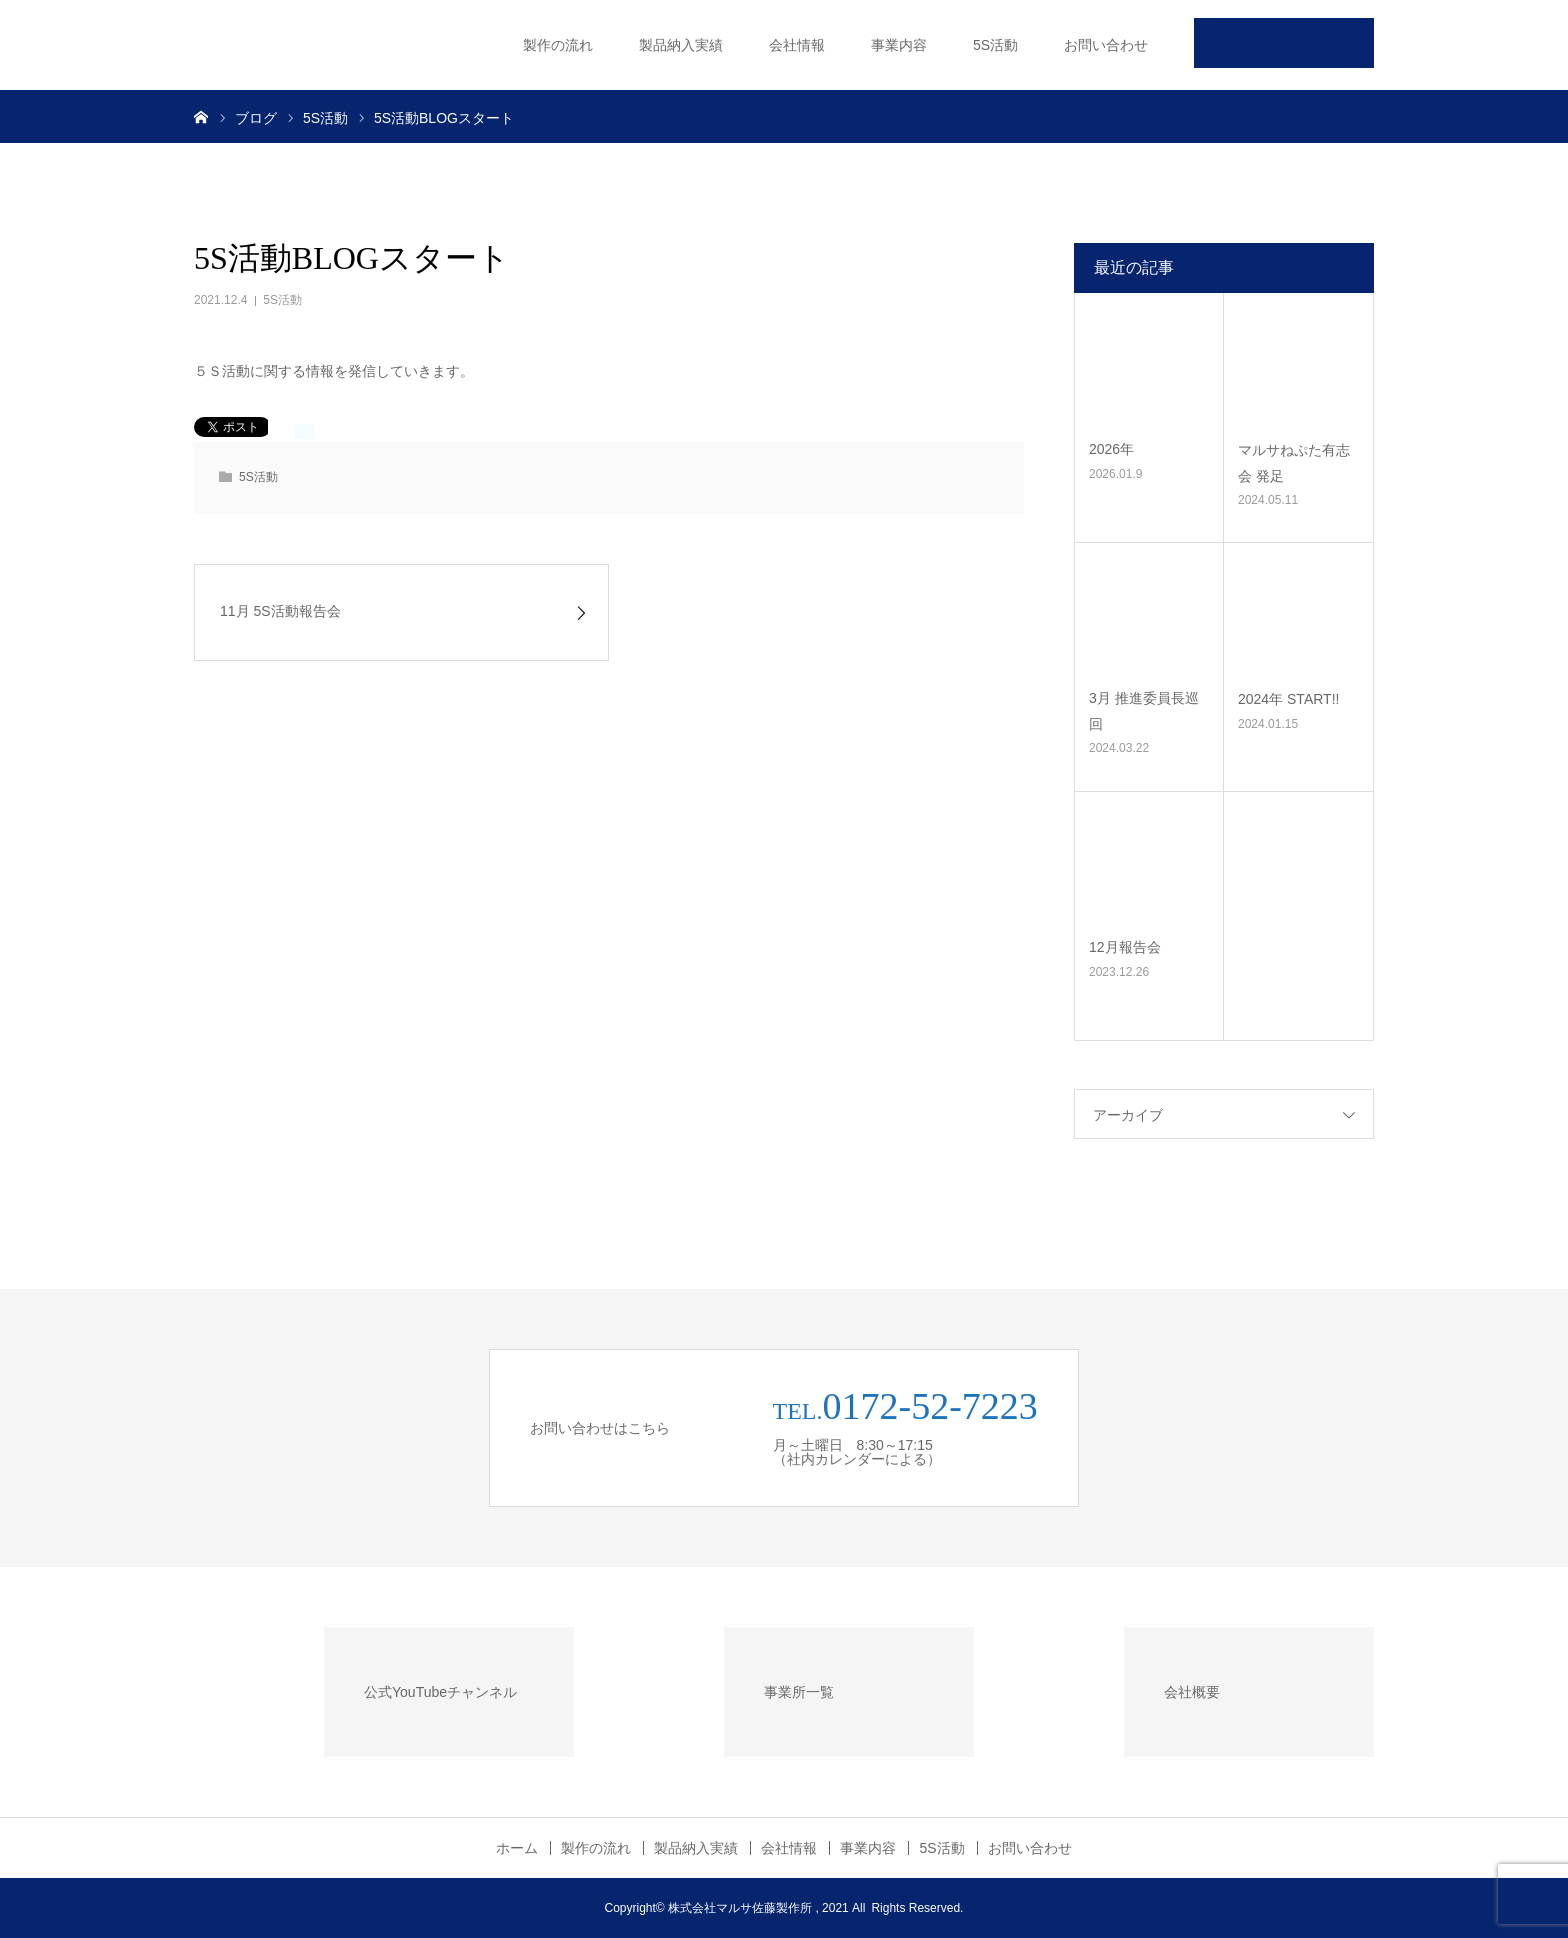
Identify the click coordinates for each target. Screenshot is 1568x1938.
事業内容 (899, 45)
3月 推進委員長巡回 (1144, 710)
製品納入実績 (681, 45)
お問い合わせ (1106, 45)
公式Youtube (1284, 43)
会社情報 (797, 45)
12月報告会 (1125, 947)
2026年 (1111, 449)
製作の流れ (558, 45)
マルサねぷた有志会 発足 (1294, 462)
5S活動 (995, 45)
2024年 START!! (1288, 699)
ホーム (517, 1848)
